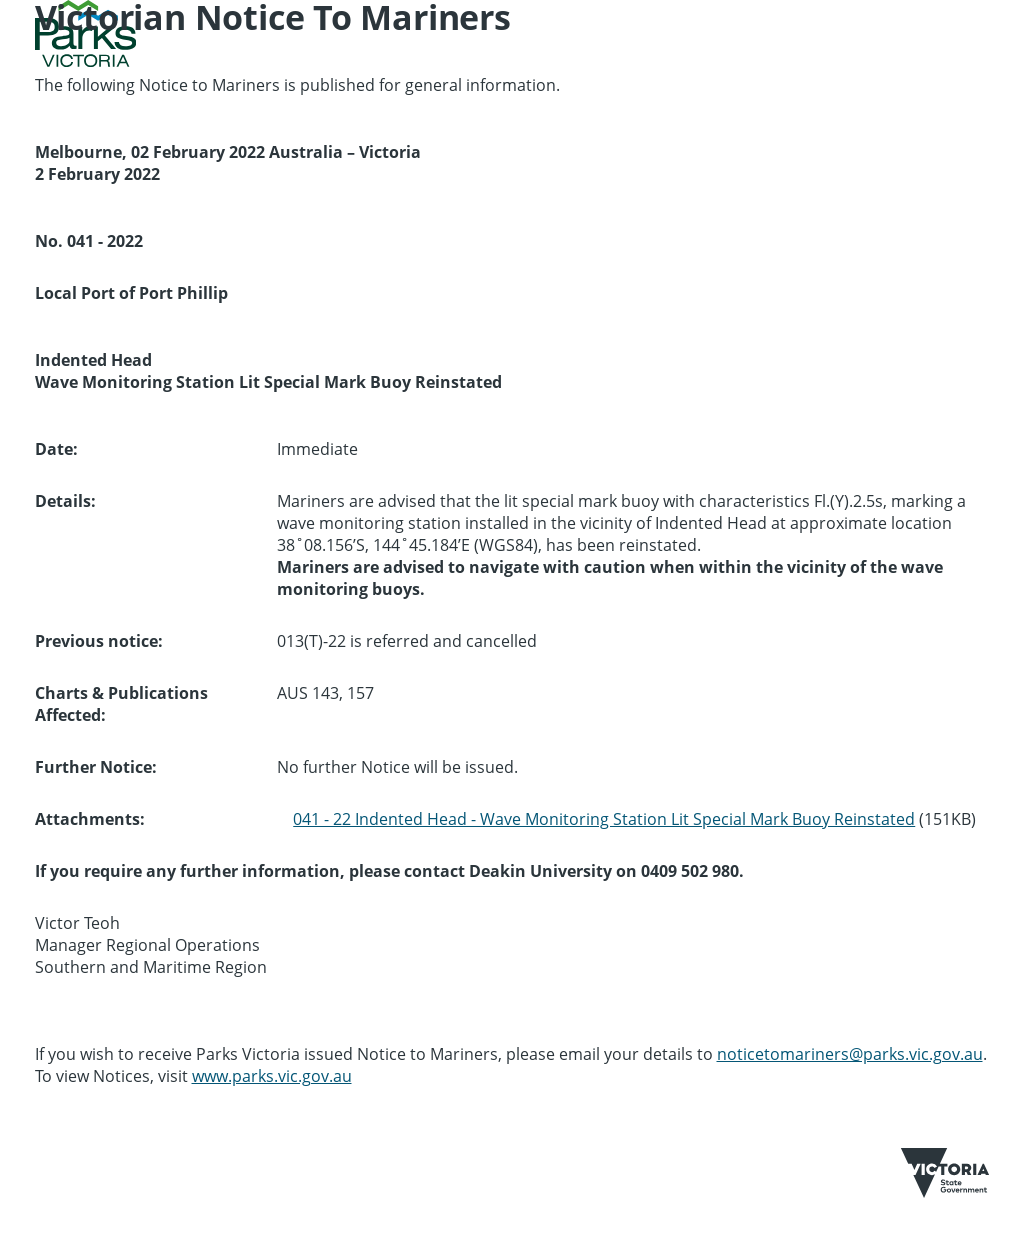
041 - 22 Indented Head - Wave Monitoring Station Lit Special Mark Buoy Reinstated (604, 819)
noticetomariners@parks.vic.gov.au (850, 1054)
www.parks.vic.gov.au (272, 1076)
